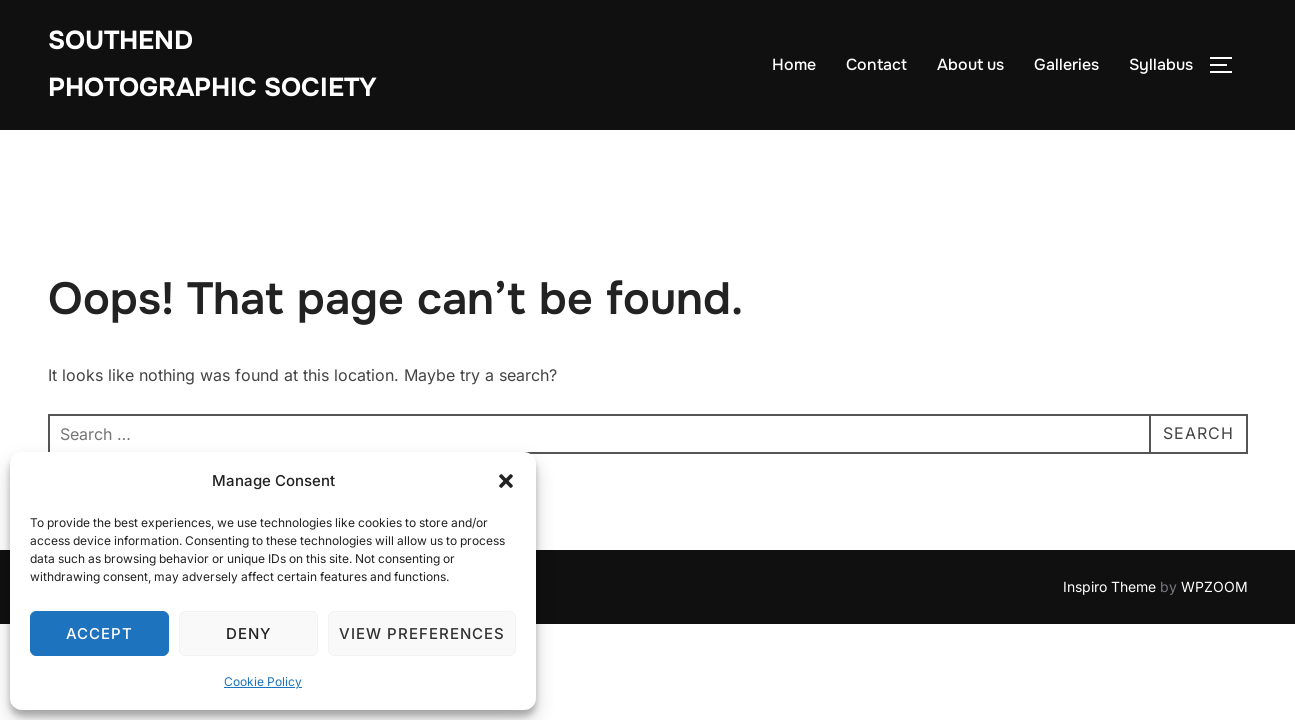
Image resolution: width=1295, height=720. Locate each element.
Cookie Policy (263, 681)
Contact (876, 64)
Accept (99, 633)
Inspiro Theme (1109, 586)
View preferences (422, 633)
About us (970, 64)
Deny (248, 633)
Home (794, 64)
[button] (506, 481)
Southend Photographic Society (212, 64)
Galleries (1066, 64)
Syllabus (1161, 64)
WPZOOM (1214, 586)
